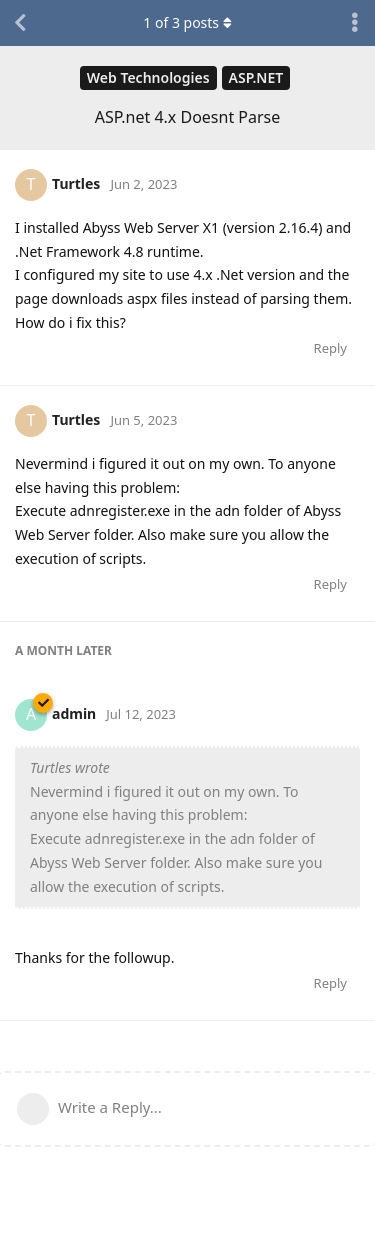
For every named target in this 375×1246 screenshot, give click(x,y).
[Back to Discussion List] (20, 23)
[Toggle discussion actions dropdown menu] (355, 23)
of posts (187, 22)
